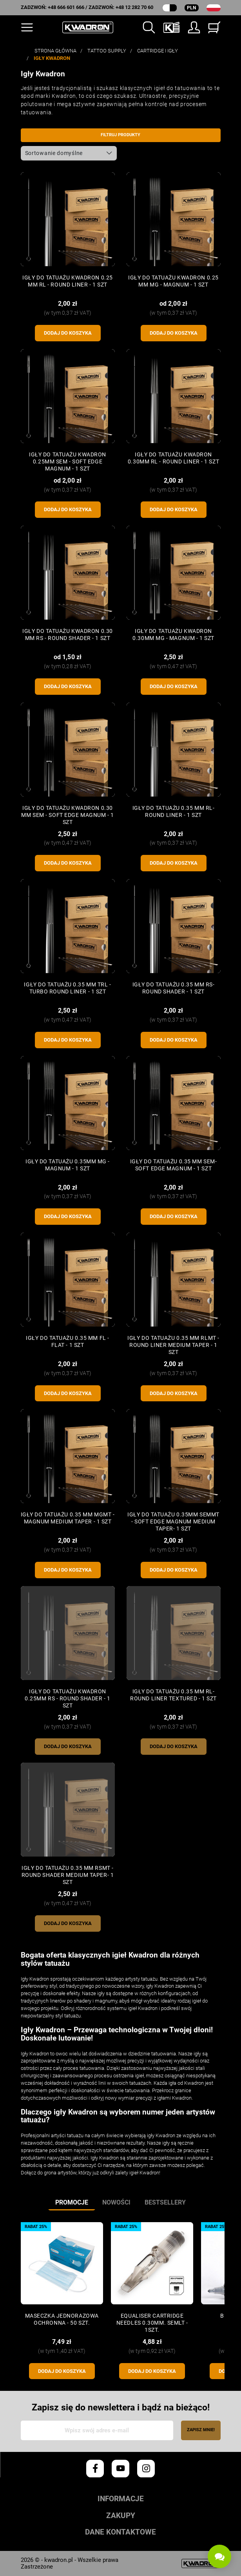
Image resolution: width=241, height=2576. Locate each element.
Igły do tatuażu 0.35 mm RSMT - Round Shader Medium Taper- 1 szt (68, 1875)
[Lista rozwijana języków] (214, 7)
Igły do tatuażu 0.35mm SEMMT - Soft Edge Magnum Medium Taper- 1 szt (173, 1521)
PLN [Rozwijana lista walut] (191, 8)
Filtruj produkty (120, 134)
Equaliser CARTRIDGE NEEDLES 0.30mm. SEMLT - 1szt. (152, 2323)
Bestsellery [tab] (165, 2202)
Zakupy (120, 2516)
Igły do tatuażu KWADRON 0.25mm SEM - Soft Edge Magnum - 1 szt (67, 461)
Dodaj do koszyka (68, 333)
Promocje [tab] (71, 2202)
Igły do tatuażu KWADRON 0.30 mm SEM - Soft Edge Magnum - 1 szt (67, 815)
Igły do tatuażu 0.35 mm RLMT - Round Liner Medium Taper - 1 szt (173, 1345)
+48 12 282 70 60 (134, 7)
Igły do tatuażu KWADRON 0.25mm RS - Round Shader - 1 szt (68, 1698)
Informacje (121, 2499)
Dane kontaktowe (120, 2532)
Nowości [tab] (116, 2202)
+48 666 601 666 (66, 7)
